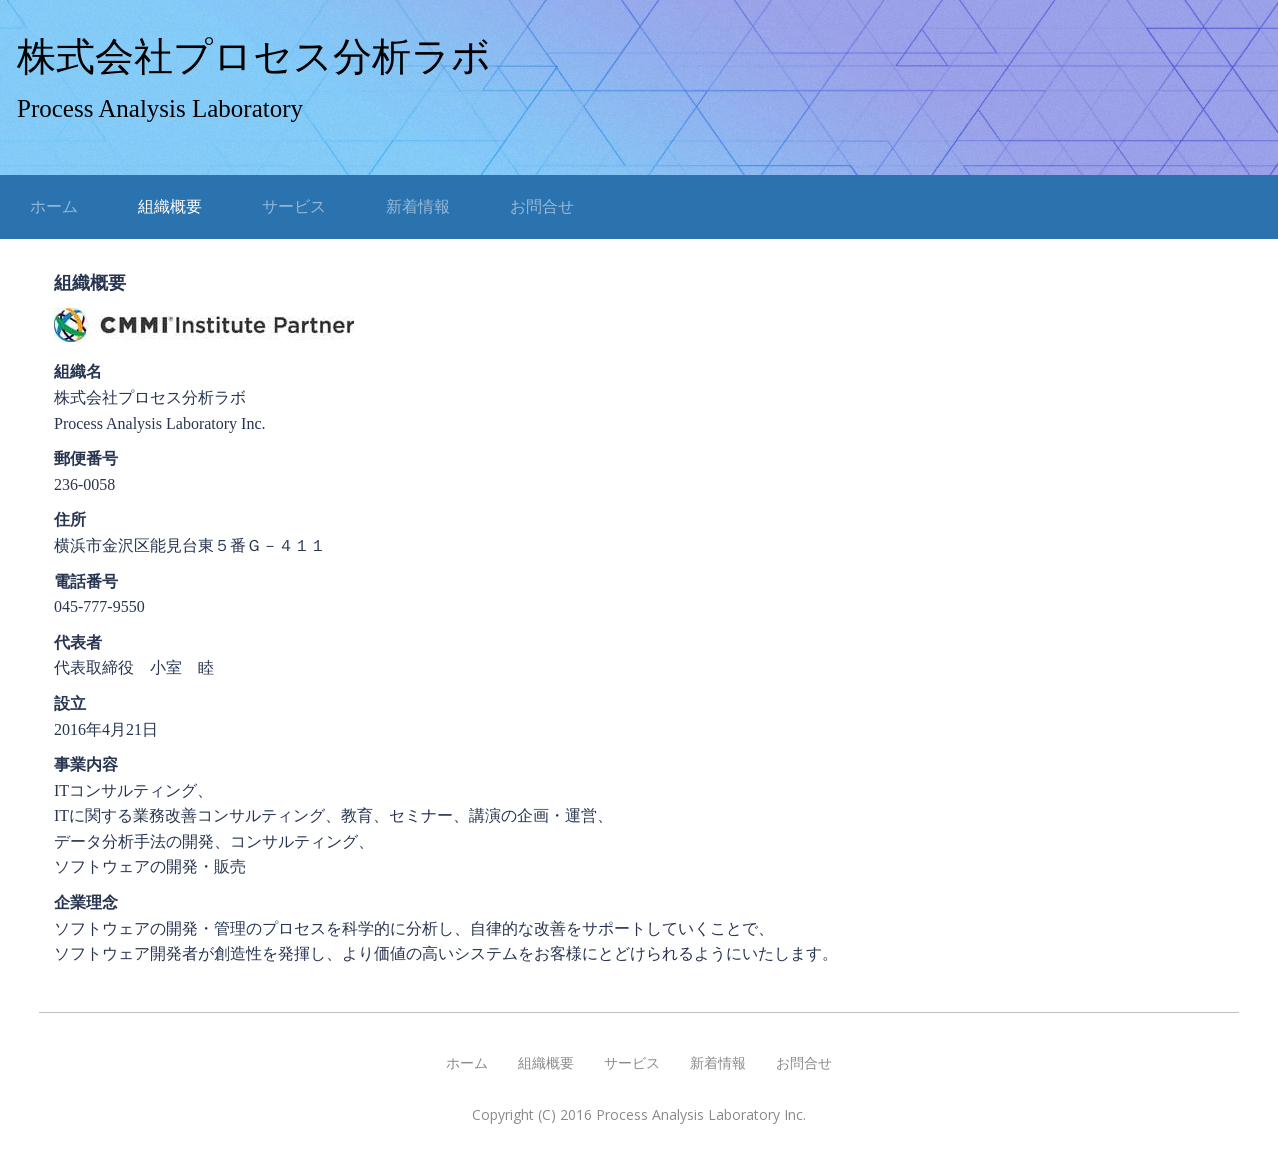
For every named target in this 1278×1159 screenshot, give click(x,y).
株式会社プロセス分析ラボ (254, 56)
